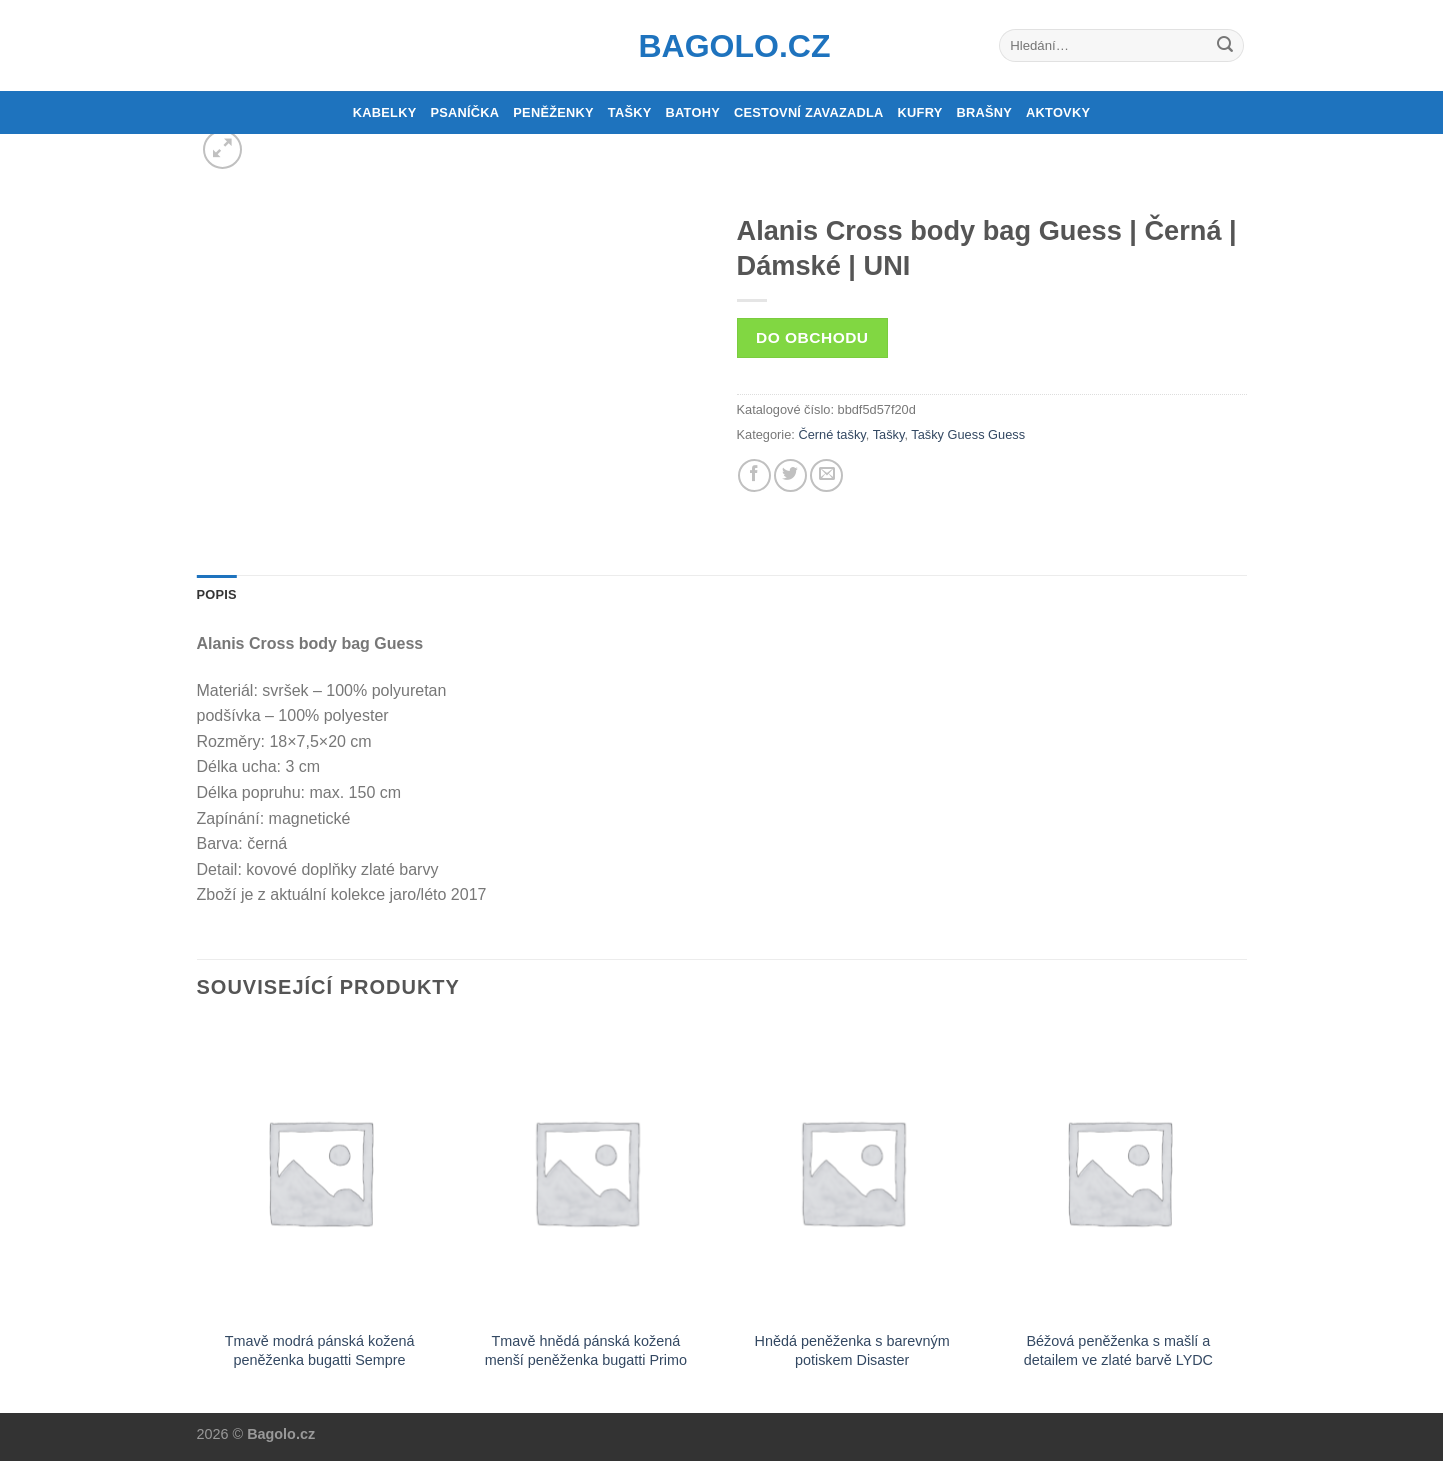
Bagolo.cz (722, 46)
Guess (1006, 434)
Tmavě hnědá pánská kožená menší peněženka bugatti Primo (586, 1350)
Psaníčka (464, 112)
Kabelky (385, 112)
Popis (217, 594)
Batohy (693, 112)
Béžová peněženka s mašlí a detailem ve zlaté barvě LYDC (1118, 1350)
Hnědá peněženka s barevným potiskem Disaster (852, 1350)
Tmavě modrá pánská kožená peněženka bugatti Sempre (320, 1350)
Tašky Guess (947, 434)
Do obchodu (812, 337)
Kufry (920, 112)
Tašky (630, 112)
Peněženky (553, 112)
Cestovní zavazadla (809, 112)
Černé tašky (831, 434)
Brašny (985, 112)
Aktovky (1058, 112)
